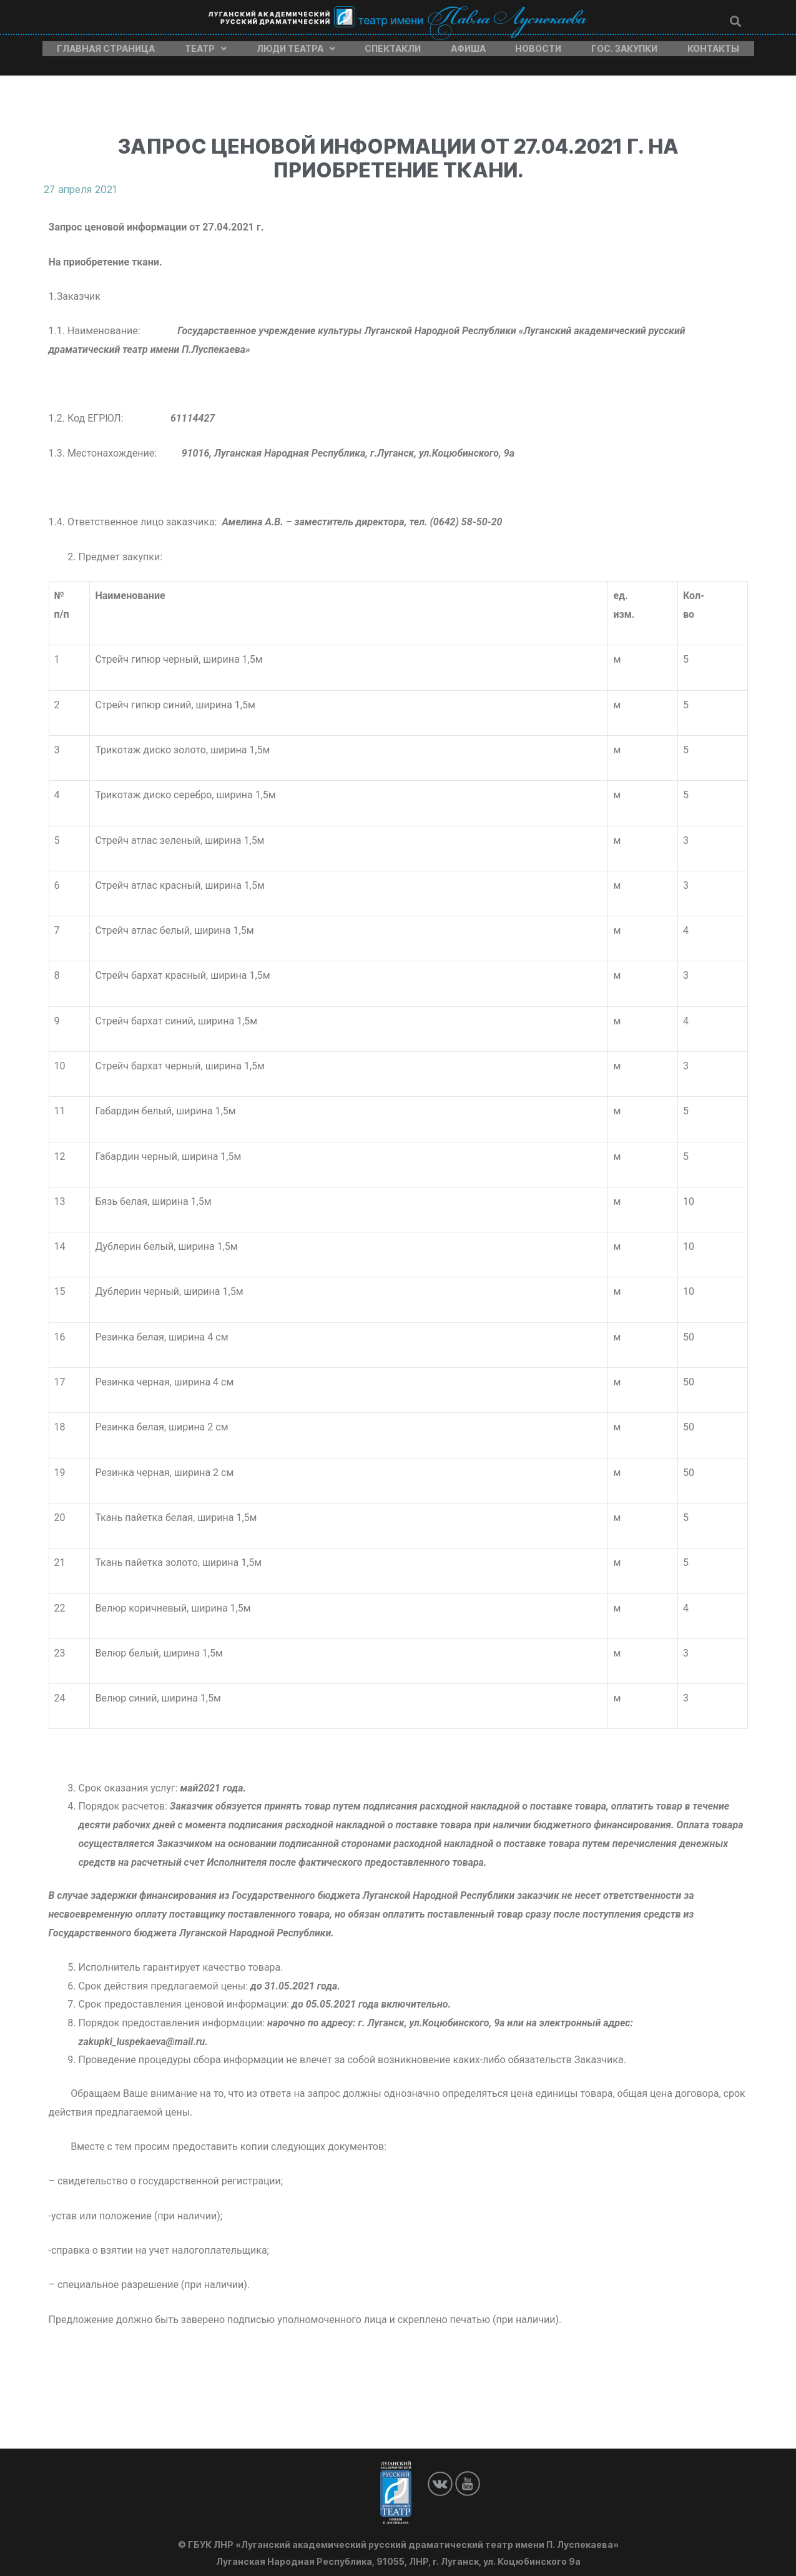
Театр (206, 45)
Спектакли (393, 45)
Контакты (713, 45)
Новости (538, 45)
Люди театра (296, 45)
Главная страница (106, 45)
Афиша (468, 45)
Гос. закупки (624, 45)
